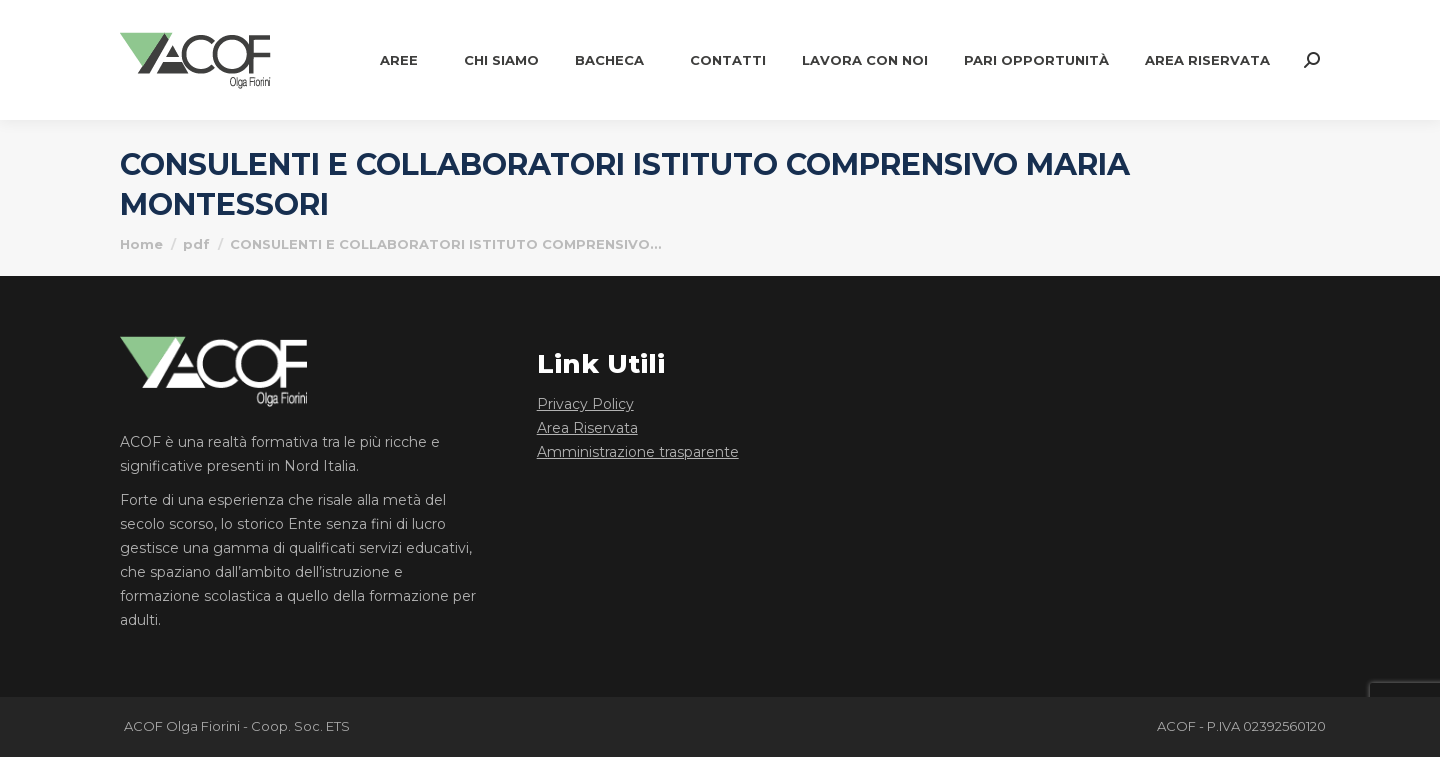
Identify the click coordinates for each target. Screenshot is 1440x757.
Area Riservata (587, 428)
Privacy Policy (585, 404)
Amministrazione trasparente (638, 452)
